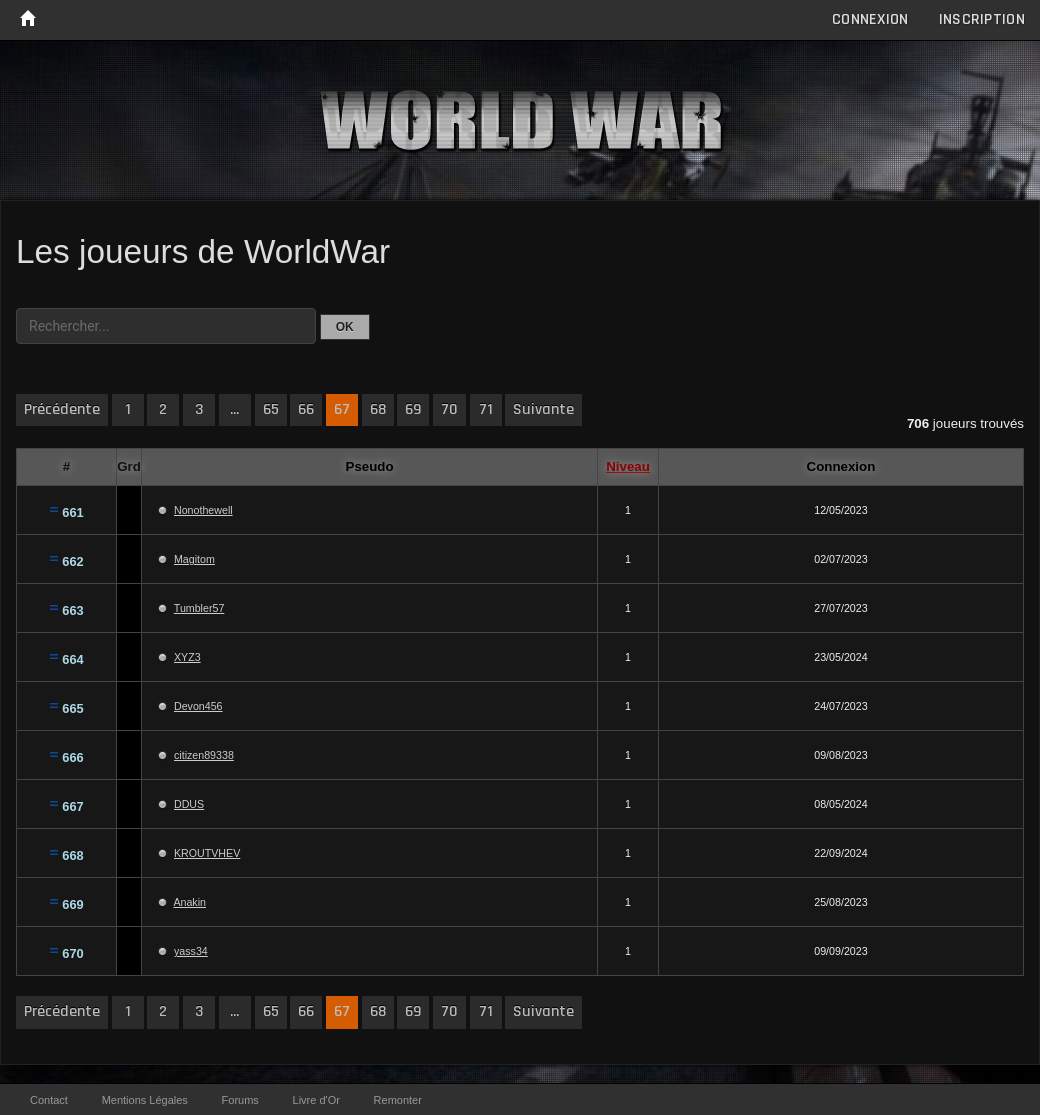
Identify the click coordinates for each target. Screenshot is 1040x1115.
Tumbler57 (199, 608)
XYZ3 (187, 657)
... (234, 409)
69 (413, 409)
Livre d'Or (316, 1100)
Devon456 (198, 706)
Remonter (398, 1100)
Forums (240, 1100)
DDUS (189, 804)
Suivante (543, 409)
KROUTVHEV (207, 853)
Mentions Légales (145, 1100)
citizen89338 (204, 755)
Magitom (194, 559)
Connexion (870, 19)
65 (271, 409)
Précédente (62, 409)
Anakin (189, 902)
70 (449, 409)
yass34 (191, 951)
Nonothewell (203, 510)
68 (378, 409)
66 (306, 409)
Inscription (982, 19)
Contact (49, 1100)
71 (486, 409)
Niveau (628, 466)
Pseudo (370, 466)
